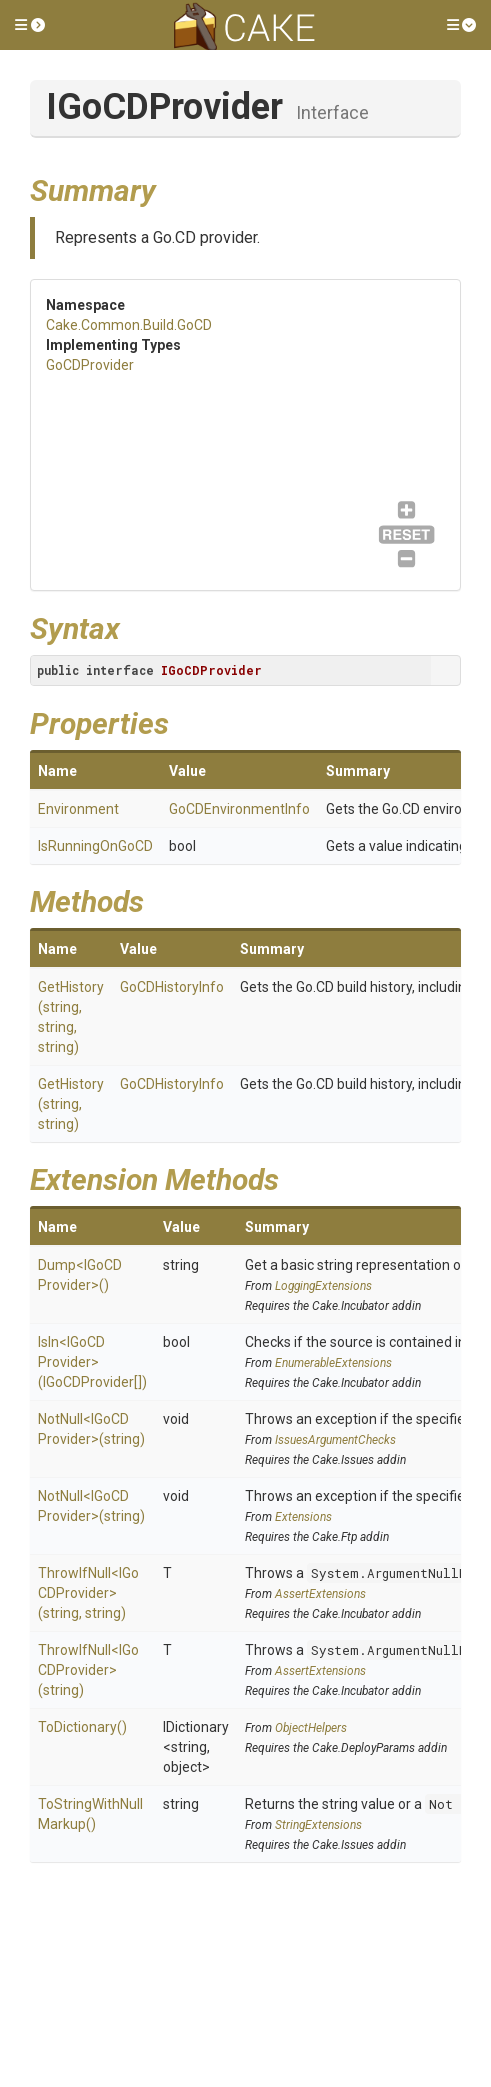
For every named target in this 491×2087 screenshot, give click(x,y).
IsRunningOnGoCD (95, 846)
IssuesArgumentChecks (335, 1440)
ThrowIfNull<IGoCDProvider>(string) (88, 1670)
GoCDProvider (90, 365)
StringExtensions (318, 1825)
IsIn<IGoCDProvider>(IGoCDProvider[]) (92, 1362)
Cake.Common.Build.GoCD (129, 325)
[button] (30, 25)
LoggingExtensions (323, 1286)
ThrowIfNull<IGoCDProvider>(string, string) (88, 1593)
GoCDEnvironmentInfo (239, 809)
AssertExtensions (320, 1594)
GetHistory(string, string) (71, 1104)
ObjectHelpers (311, 1728)
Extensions (303, 1517)
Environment (78, 809)
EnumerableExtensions (333, 1363)
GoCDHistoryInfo (172, 987)
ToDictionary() (82, 1727)
